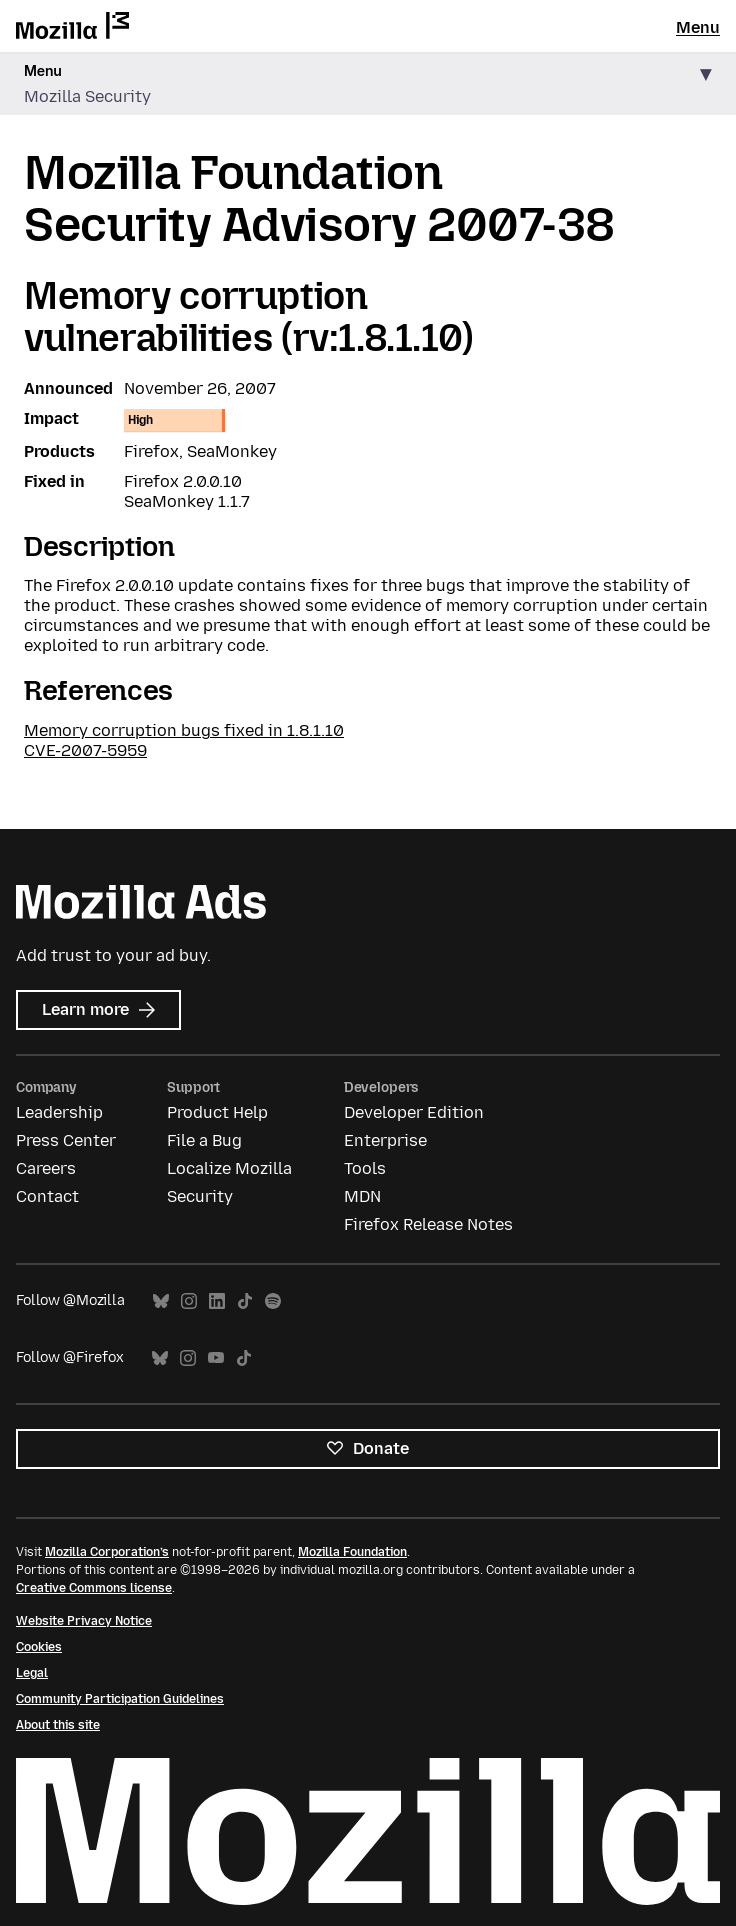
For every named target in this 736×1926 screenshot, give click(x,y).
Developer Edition (414, 1112)
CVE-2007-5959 (85, 750)
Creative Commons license (94, 1588)
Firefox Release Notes (428, 1224)
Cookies (39, 1647)
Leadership (59, 1112)
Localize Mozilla (229, 1168)
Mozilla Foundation (352, 1552)
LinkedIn (217, 1301)
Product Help (217, 1112)
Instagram (189, 1301)
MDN (362, 1196)
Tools (365, 1168)
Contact (47, 1196)
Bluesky (161, 1301)
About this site (58, 1725)
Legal (32, 1673)
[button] (368, 84)
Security (200, 1196)
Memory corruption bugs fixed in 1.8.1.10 (184, 730)
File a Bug (204, 1140)
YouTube (216, 1358)
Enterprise (385, 1140)
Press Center (66, 1140)
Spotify (273, 1301)
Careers (46, 1168)
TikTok (245, 1301)
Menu (698, 27)
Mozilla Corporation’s (107, 1552)
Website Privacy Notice (84, 1621)
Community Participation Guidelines (120, 1699)
